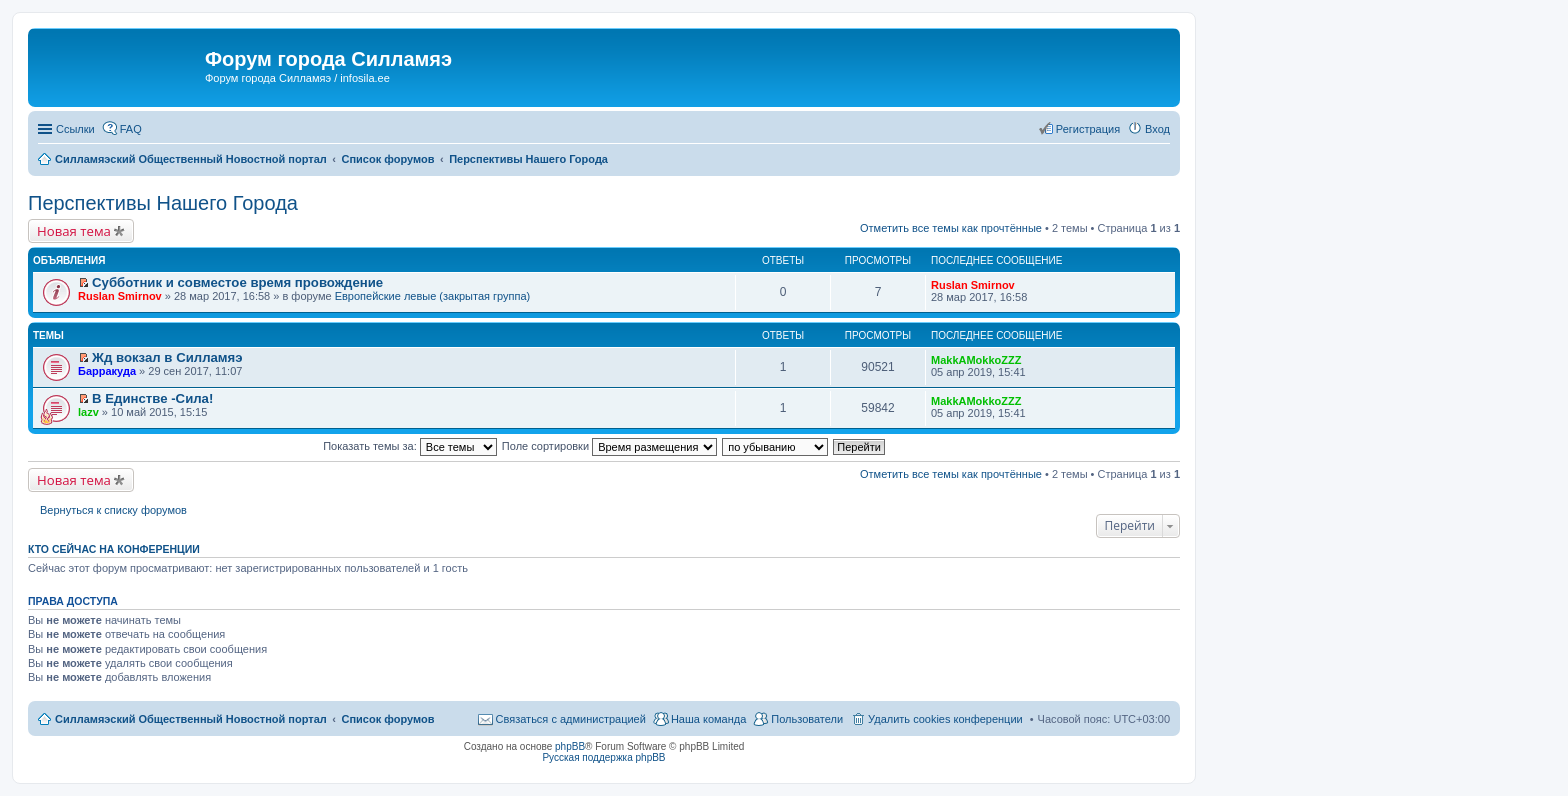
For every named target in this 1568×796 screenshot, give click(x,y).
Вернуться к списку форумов (113, 510)
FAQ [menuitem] (131, 129)
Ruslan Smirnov (120, 296)
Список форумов (387, 719)
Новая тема (74, 231)
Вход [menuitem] (1157, 129)
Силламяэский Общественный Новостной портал (191, 719)
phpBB (570, 746)
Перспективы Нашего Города (163, 203)
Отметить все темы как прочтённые (951, 228)
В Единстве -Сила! (152, 398)
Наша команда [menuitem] (708, 719)
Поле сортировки (609, 446)
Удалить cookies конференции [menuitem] (945, 719)
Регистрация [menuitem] (1088, 129)
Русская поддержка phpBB (603, 757)
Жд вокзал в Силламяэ (167, 357)
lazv (88, 412)
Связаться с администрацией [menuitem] (571, 719)
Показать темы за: (410, 446)
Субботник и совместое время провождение (237, 282)
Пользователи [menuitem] (807, 719)
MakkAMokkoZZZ (976, 360)
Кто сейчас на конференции (114, 549)
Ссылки (75, 129)
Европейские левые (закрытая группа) (433, 296)
